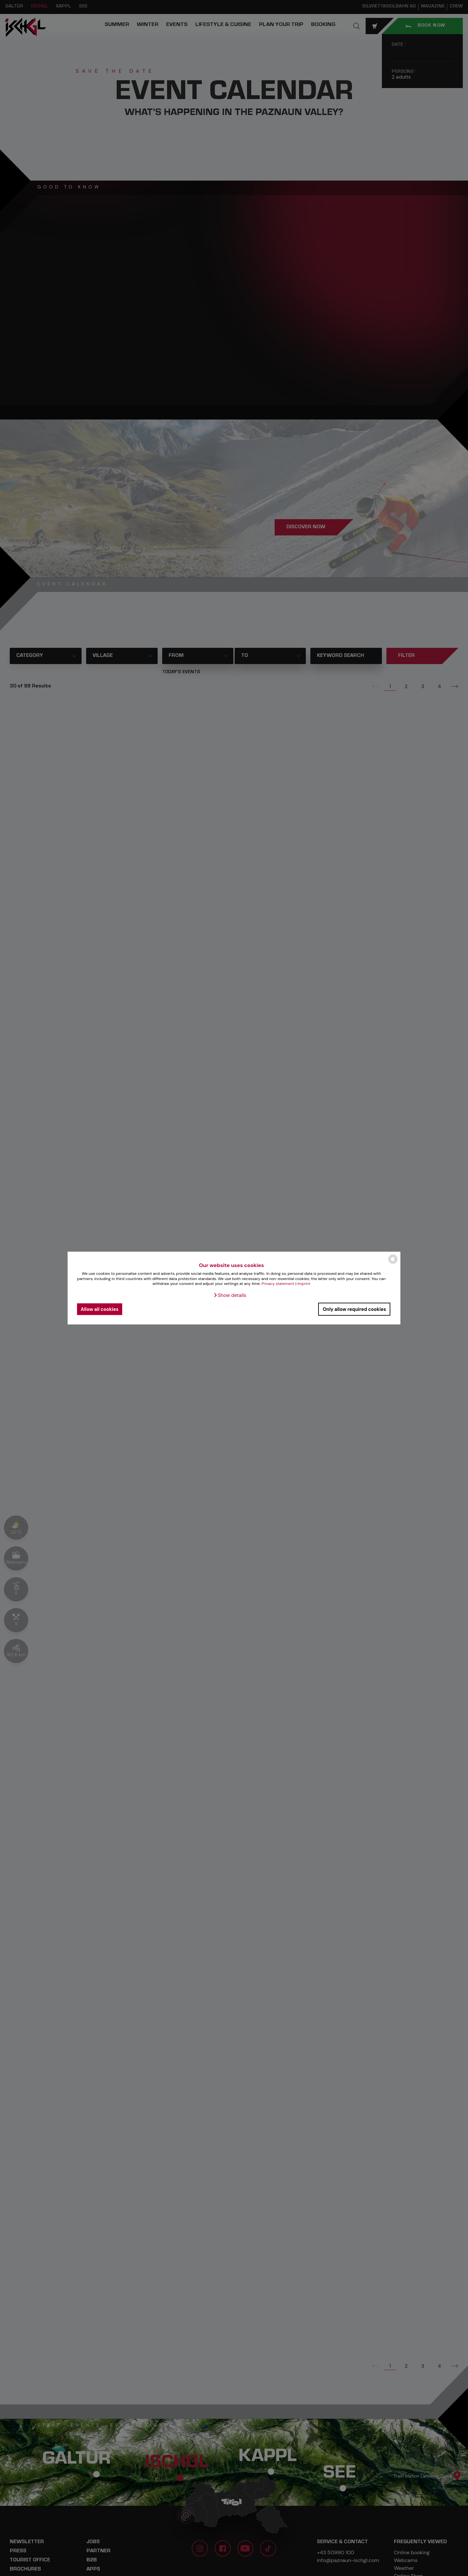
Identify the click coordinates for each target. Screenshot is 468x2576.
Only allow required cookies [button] (354, 1309)
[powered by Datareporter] (393, 1263)
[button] (229, 1295)
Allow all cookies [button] (99, 1309)
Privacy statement (278, 1283)
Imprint (303, 1283)
